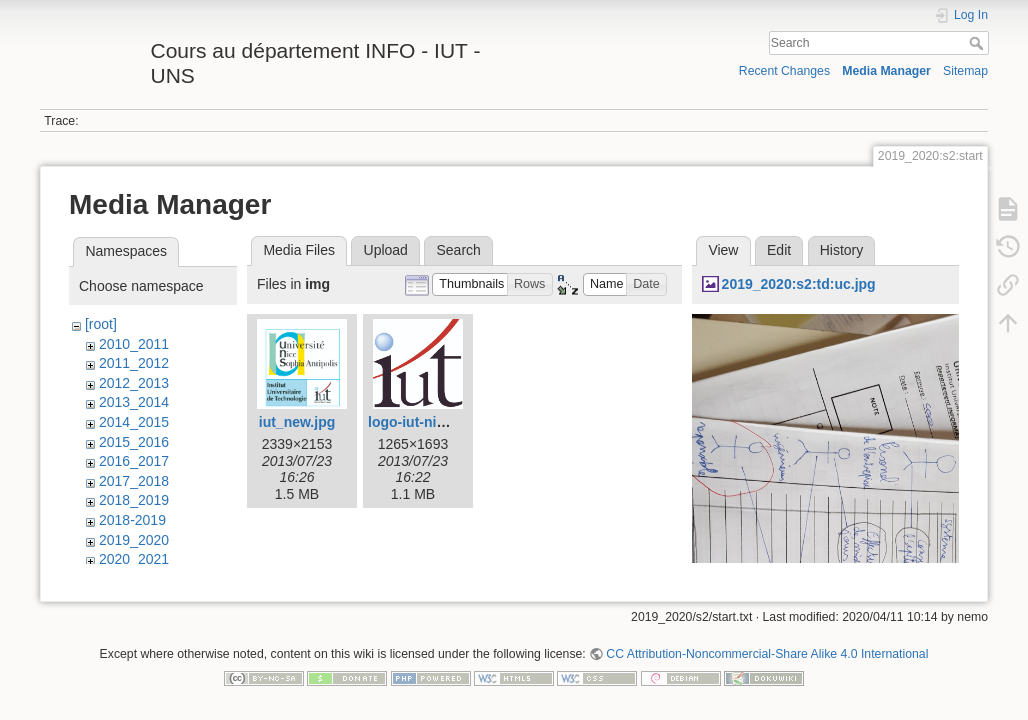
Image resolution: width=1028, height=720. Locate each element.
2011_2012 (134, 363)
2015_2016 (134, 442)
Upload (386, 250)
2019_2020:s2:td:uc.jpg (799, 284)
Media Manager (886, 71)
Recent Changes (784, 71)
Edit (779, 250)
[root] (101, 324)
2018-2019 (132, 520)
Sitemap (965, 71)
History (842, 250)
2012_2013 (134, 383)
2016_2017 (134, 461)
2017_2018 (134, 481)
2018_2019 (134, 500)
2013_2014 (134, 402)
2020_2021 (134, 559)
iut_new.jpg (297, 422)
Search (978, 43)
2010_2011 (134, 344)
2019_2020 (134, 540)
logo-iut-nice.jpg (422, 422)
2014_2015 (134, 422)
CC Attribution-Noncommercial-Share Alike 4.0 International (767, 654)
